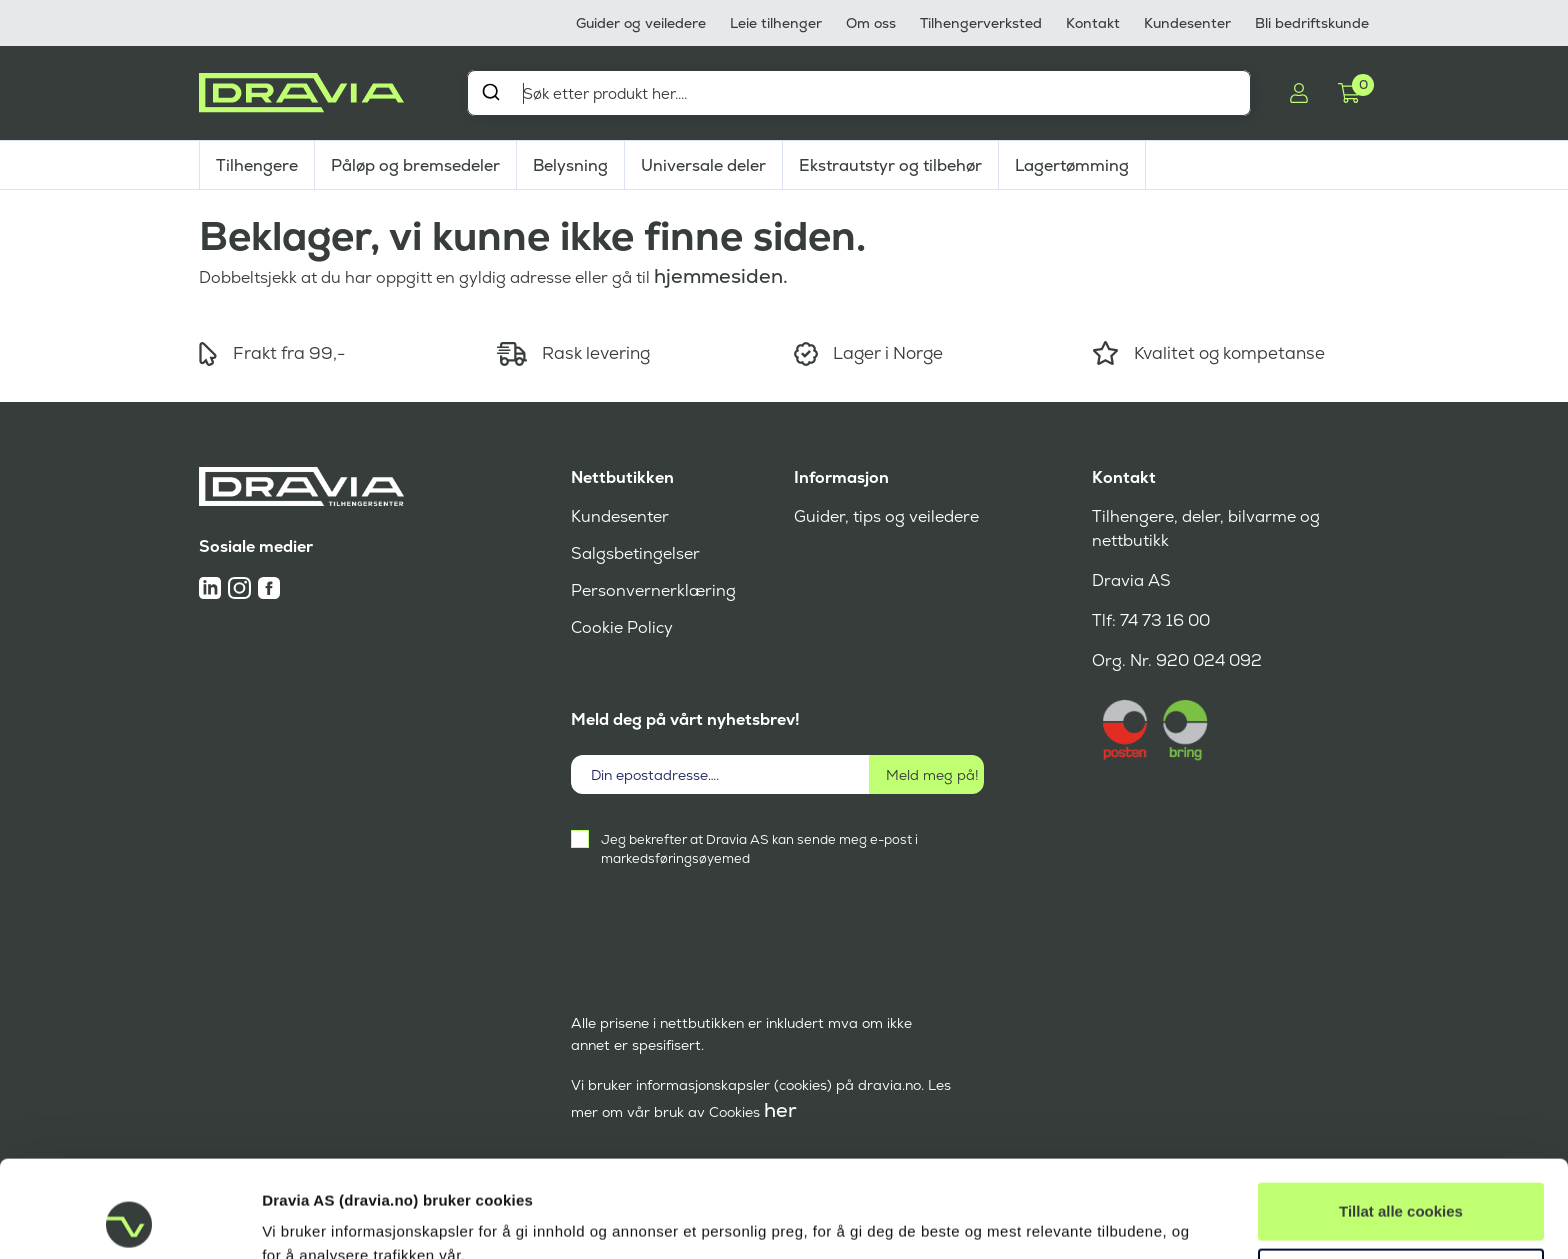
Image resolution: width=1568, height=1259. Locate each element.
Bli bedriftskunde (1312, 23)
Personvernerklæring (653, 590)
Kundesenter (1187, 23)
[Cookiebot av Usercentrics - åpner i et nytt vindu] (129, 1220)
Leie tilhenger (776, 23)
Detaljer (288, 1219)
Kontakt (1093, 23)
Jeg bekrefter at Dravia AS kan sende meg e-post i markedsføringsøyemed (759, 849)
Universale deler (703, 165)
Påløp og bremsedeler (415, 165)
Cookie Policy (622, 627)
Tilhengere (257, 165)
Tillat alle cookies (1401, 1120)
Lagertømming (1072, 165)
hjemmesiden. (721, 276)
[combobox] (859, 93)
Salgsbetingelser (635, 553)
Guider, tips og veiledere (886, 516)
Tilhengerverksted (981, 23)
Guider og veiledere (641, 23)
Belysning (570, 165)
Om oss (871, 23)
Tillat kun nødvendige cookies (1401, 1185)
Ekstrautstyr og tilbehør (890, 165)
